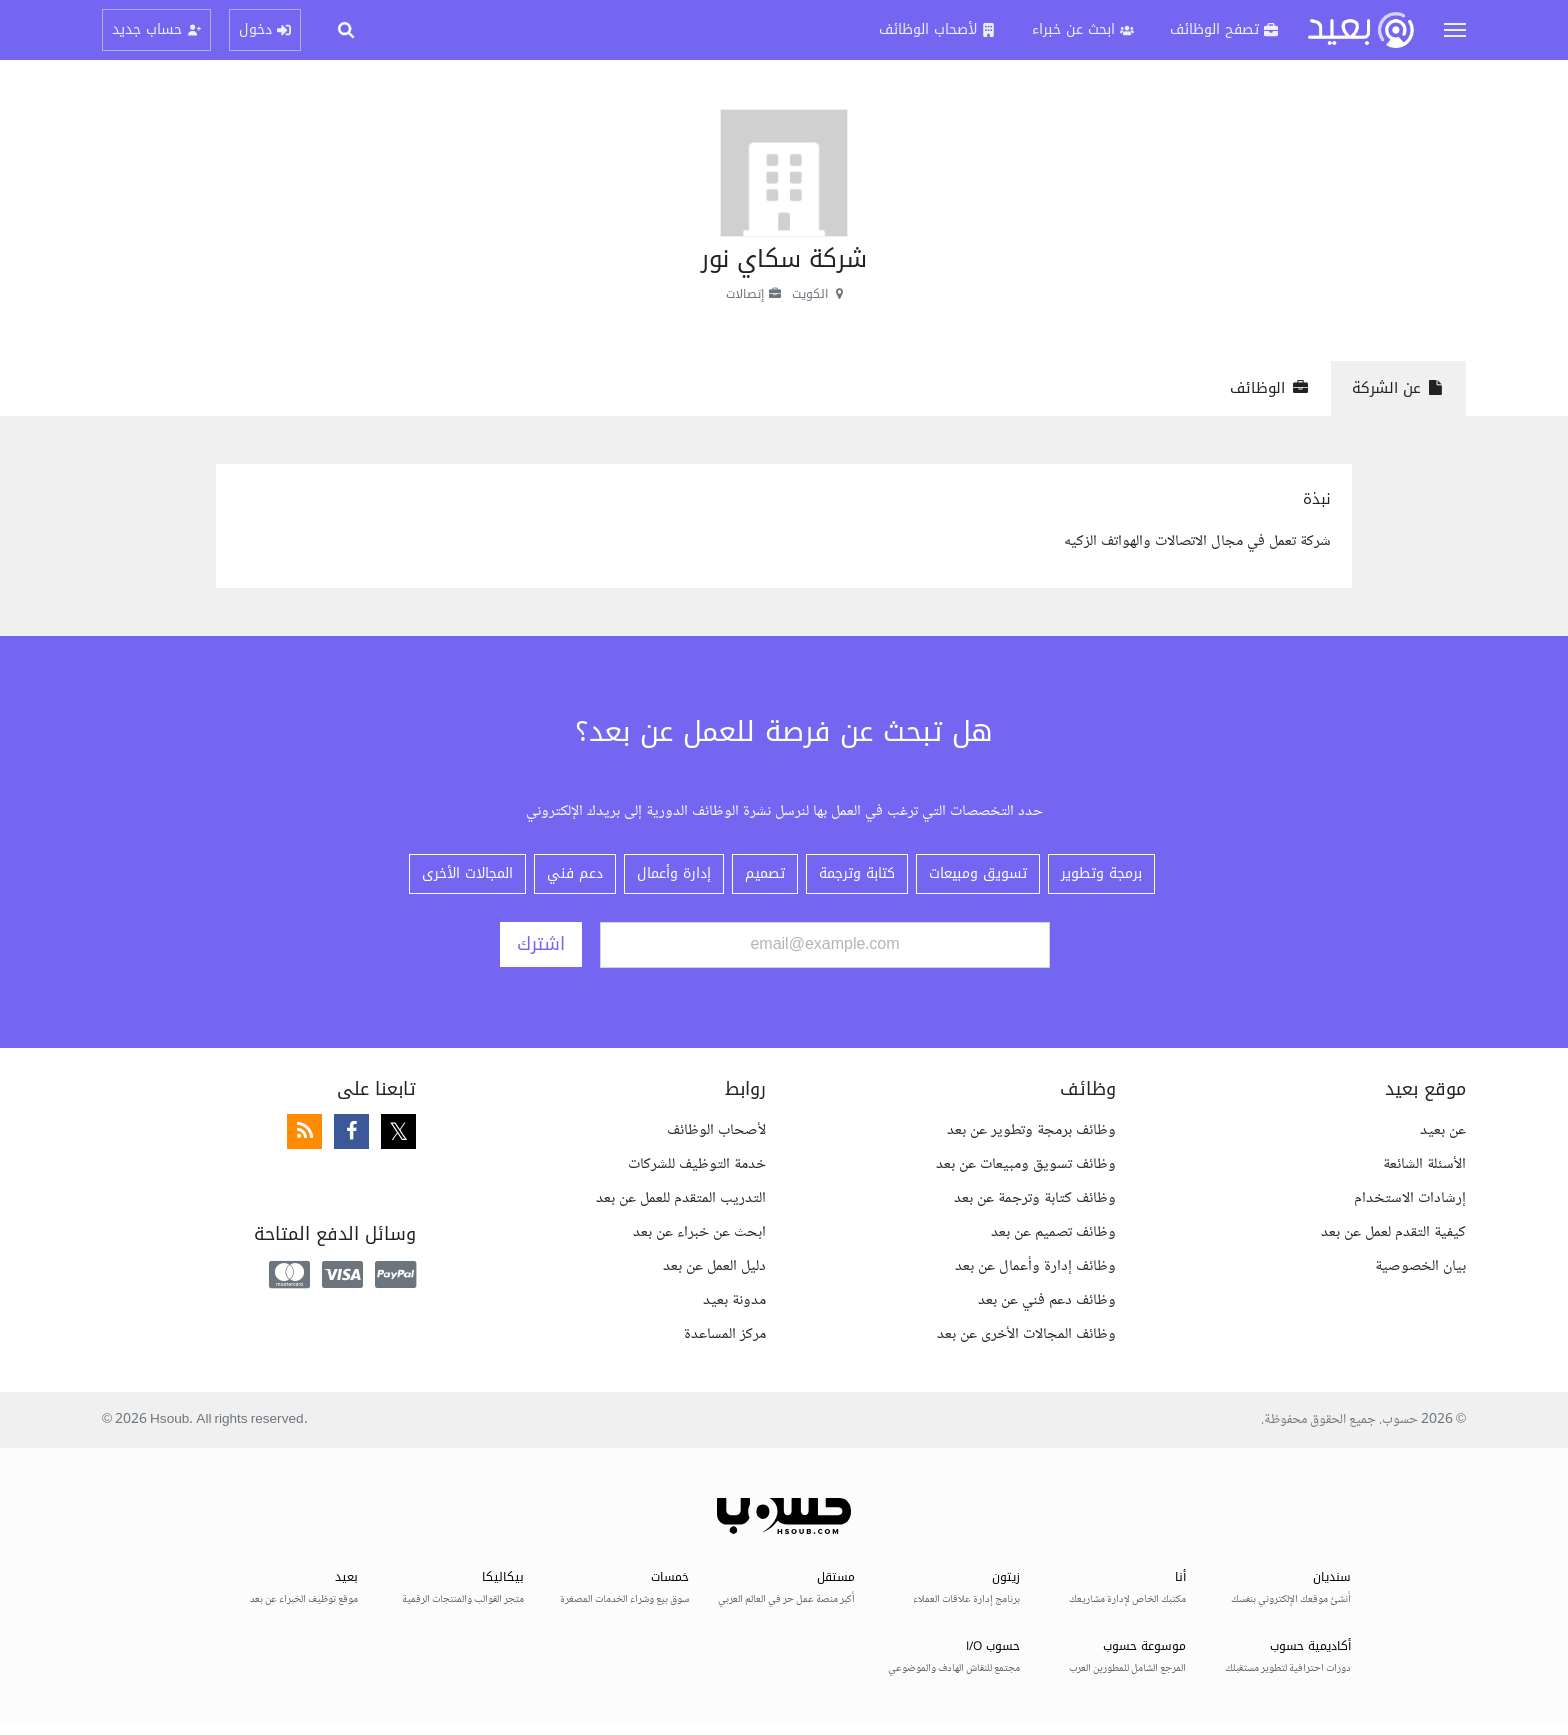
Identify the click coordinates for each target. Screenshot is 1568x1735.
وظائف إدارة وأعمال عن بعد (1035, 1266)
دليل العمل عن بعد (714, 1266)
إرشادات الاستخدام (1410, 1198)
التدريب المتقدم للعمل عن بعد (681, 1198)
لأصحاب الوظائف (716, 1130)
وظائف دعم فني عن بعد (1047, 1300)
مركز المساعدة (725, 1334)
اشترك (541, 944)
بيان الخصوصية (1420, 1266)
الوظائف (1269, 388)
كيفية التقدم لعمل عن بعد (1393, 1232)
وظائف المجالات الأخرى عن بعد (1026, 1334)
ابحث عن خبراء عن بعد (699, 1232)
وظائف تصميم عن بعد (1053, 1232)
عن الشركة (1398, 388)
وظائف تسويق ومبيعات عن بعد (1026, 1164)
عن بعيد (1443, 1130)
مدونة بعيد (734, 1300)
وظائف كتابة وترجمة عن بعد (1035, 1198)
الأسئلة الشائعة (1424, 1164)
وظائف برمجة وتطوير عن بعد (1031, 1130)
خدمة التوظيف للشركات (697, 1164)
